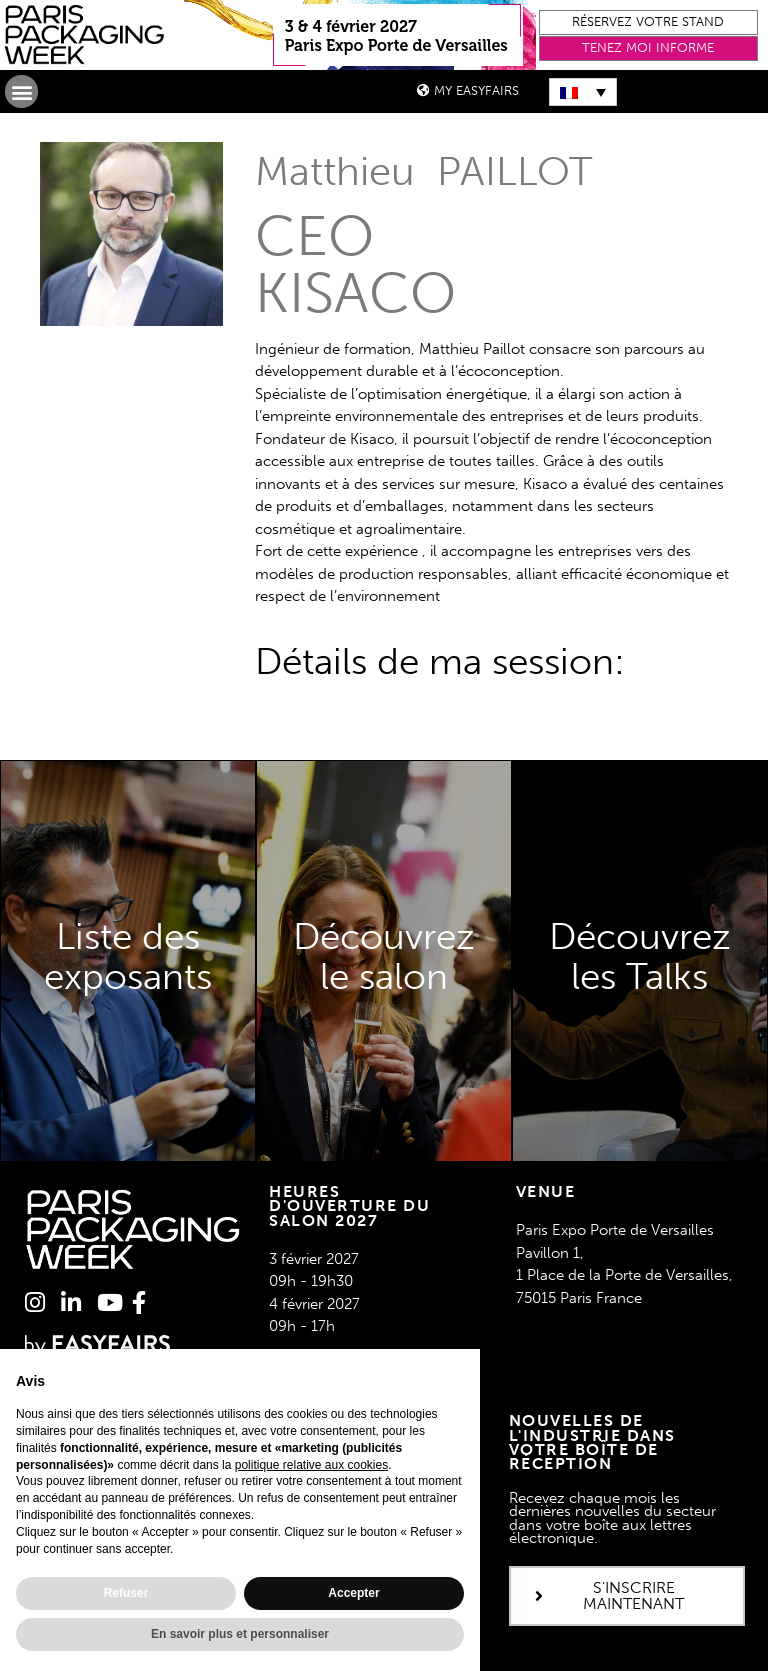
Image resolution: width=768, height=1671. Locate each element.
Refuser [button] (126, 1593)
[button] (649, 22)
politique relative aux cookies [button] (311, 1465)
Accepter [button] (353, 1593)
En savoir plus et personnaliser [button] (240, 1634)
